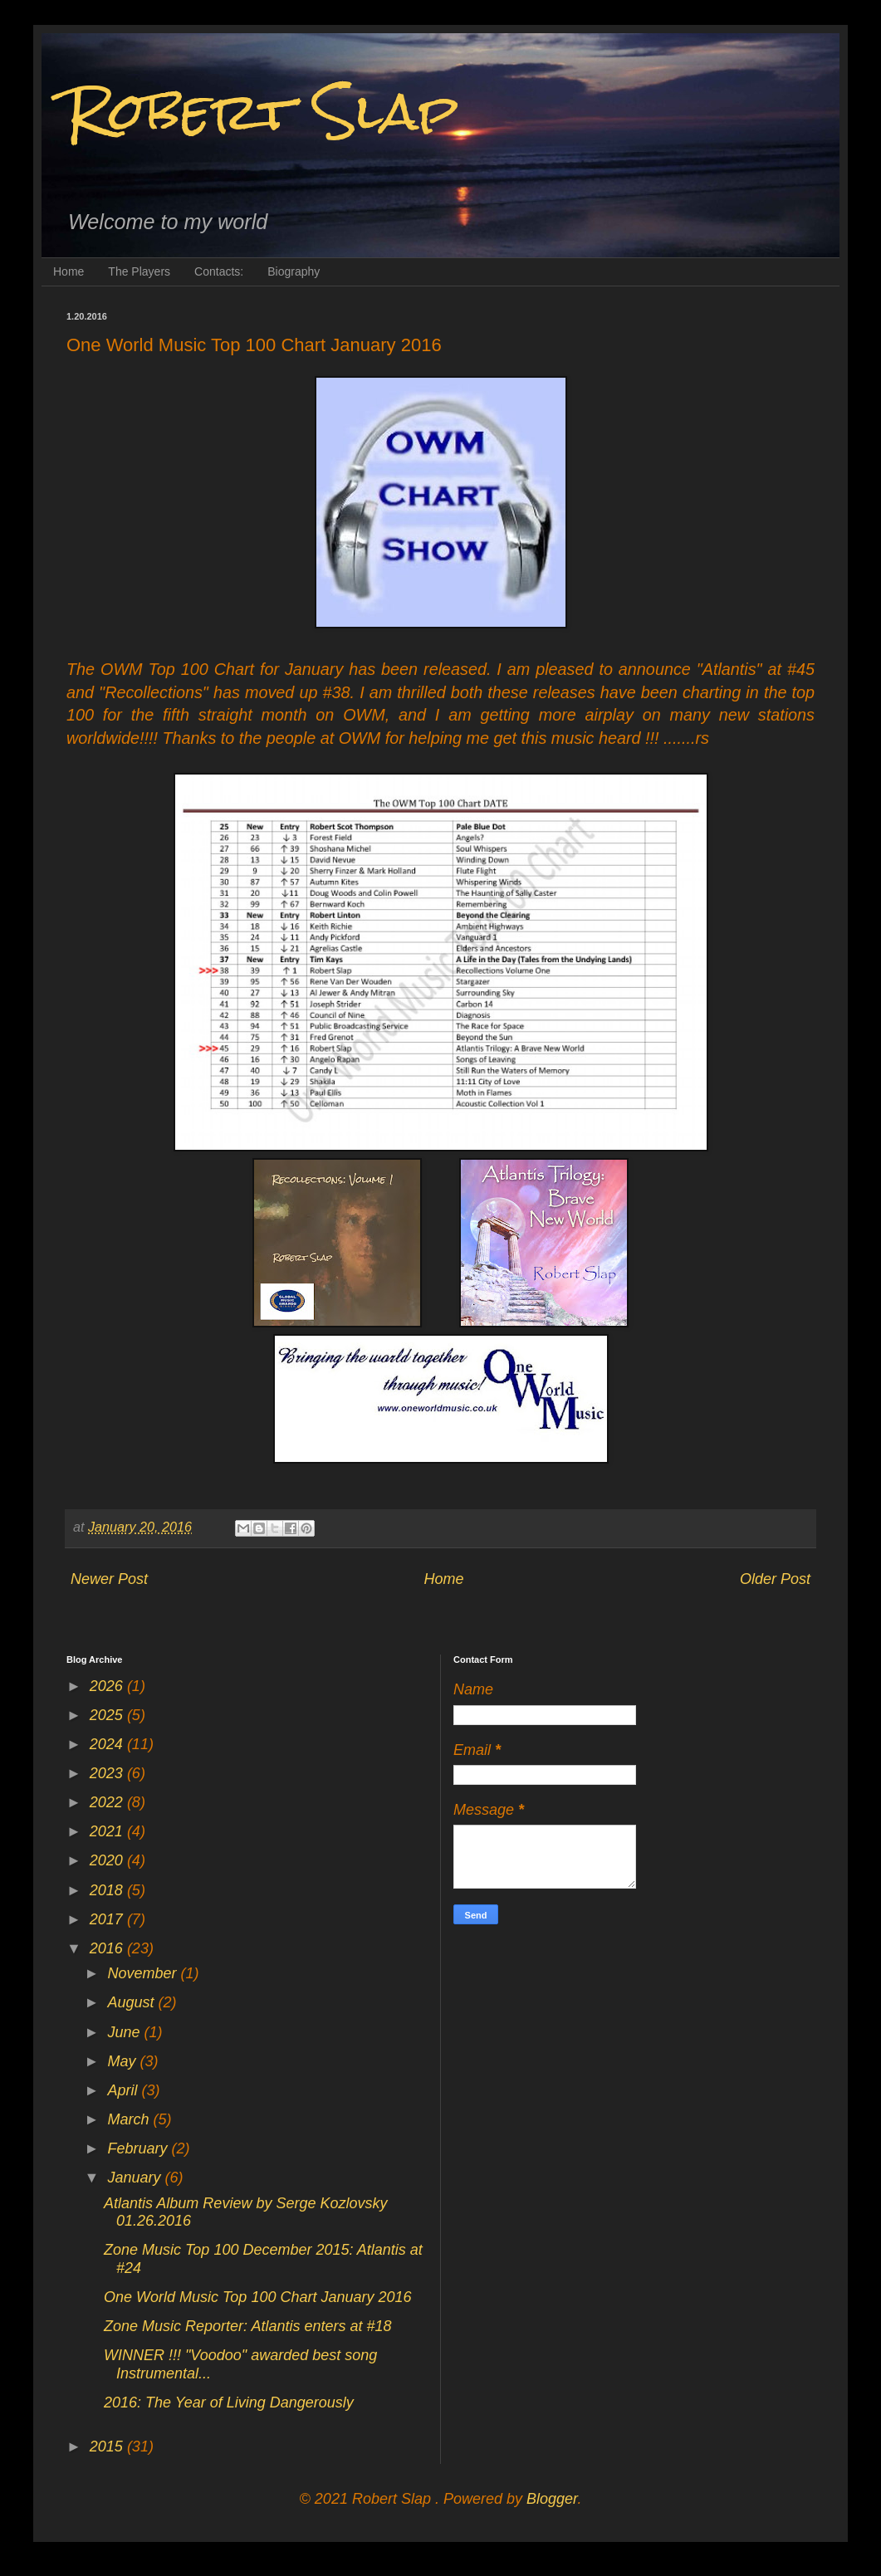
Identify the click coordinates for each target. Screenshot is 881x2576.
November (143, 1973)
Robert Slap (262, 110)
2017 (108, 1919)
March (130, 2119)
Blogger (551, 2498)
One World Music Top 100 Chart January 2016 (258, 2297)
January (135, 2177)
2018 (108, 1890)
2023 (108, 1773)
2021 (108, 1831)
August (132, 2002)
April (124, 2090)
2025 (108, 1715)
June (125, 2032)
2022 (108, 1802)
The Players (139, 271)
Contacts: (218, 271)
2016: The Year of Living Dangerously (229, 2402)
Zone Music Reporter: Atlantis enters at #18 (248, 2326)
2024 (108, 1744)
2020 (108, 1860)
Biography (293, 271)
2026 (108, 1686)
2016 (108, 1948)
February (139, 2148)
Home (68, 271)
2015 (108, 2446)
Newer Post (109, 1579)
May (123, 2061)
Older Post (775, 1579)
